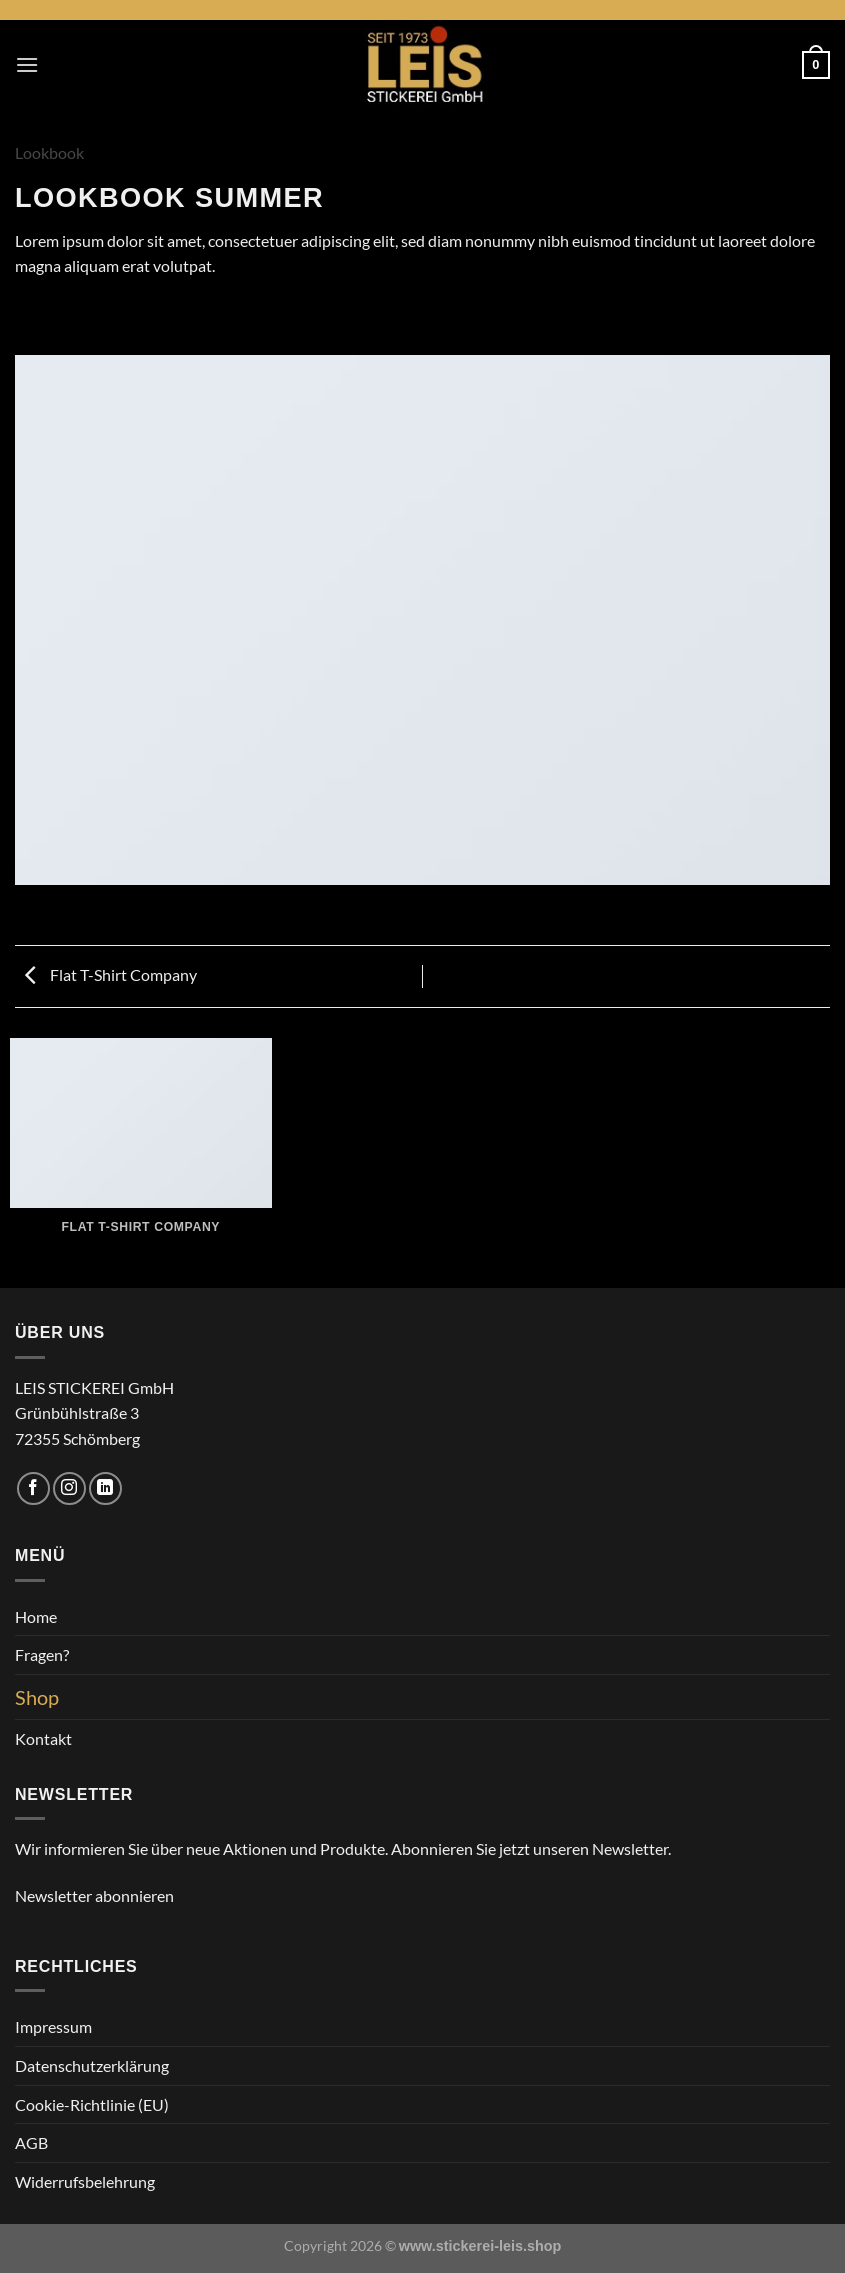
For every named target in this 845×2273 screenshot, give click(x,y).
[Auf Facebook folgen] (33, 1488)
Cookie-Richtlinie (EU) (92, 2104)
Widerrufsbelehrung (85, 2181)
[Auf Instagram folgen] (69, 1488)
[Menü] (27, 64)
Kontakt (43, 1738)
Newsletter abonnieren (94, 1895)
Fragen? (42, 1654)
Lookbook (49, 152)
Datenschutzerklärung (92, 2065)
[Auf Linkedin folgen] (105, 1488)
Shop (37, 1697)
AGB (31, 2142)
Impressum (53, 2026)
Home (36, 1616)
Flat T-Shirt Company (111, 974)
